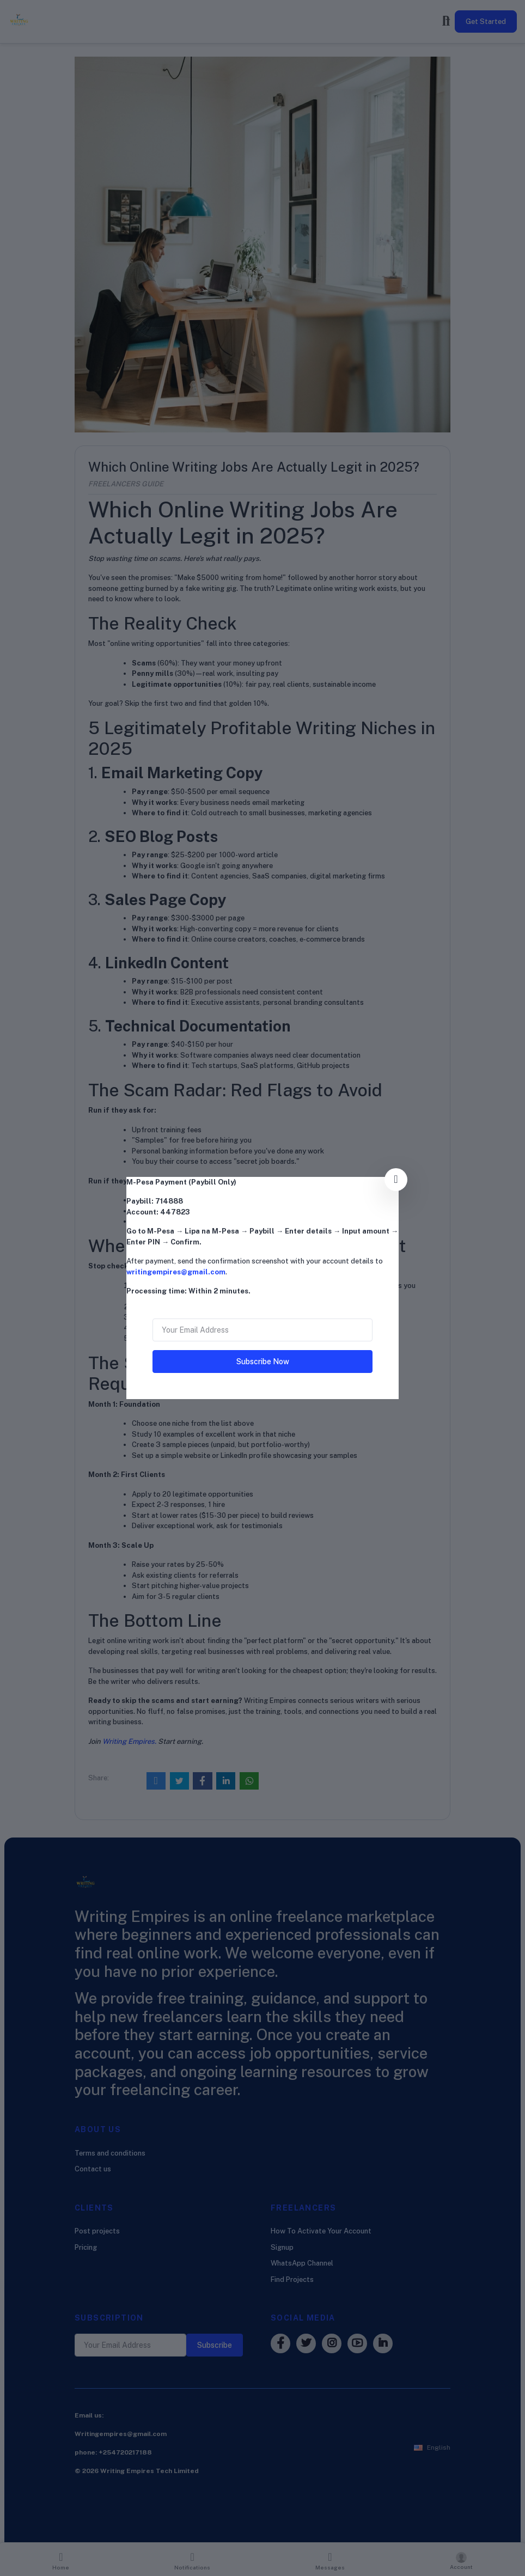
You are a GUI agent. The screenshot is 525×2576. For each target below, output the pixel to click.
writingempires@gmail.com (175, 1272)
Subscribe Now (262, 1361)
